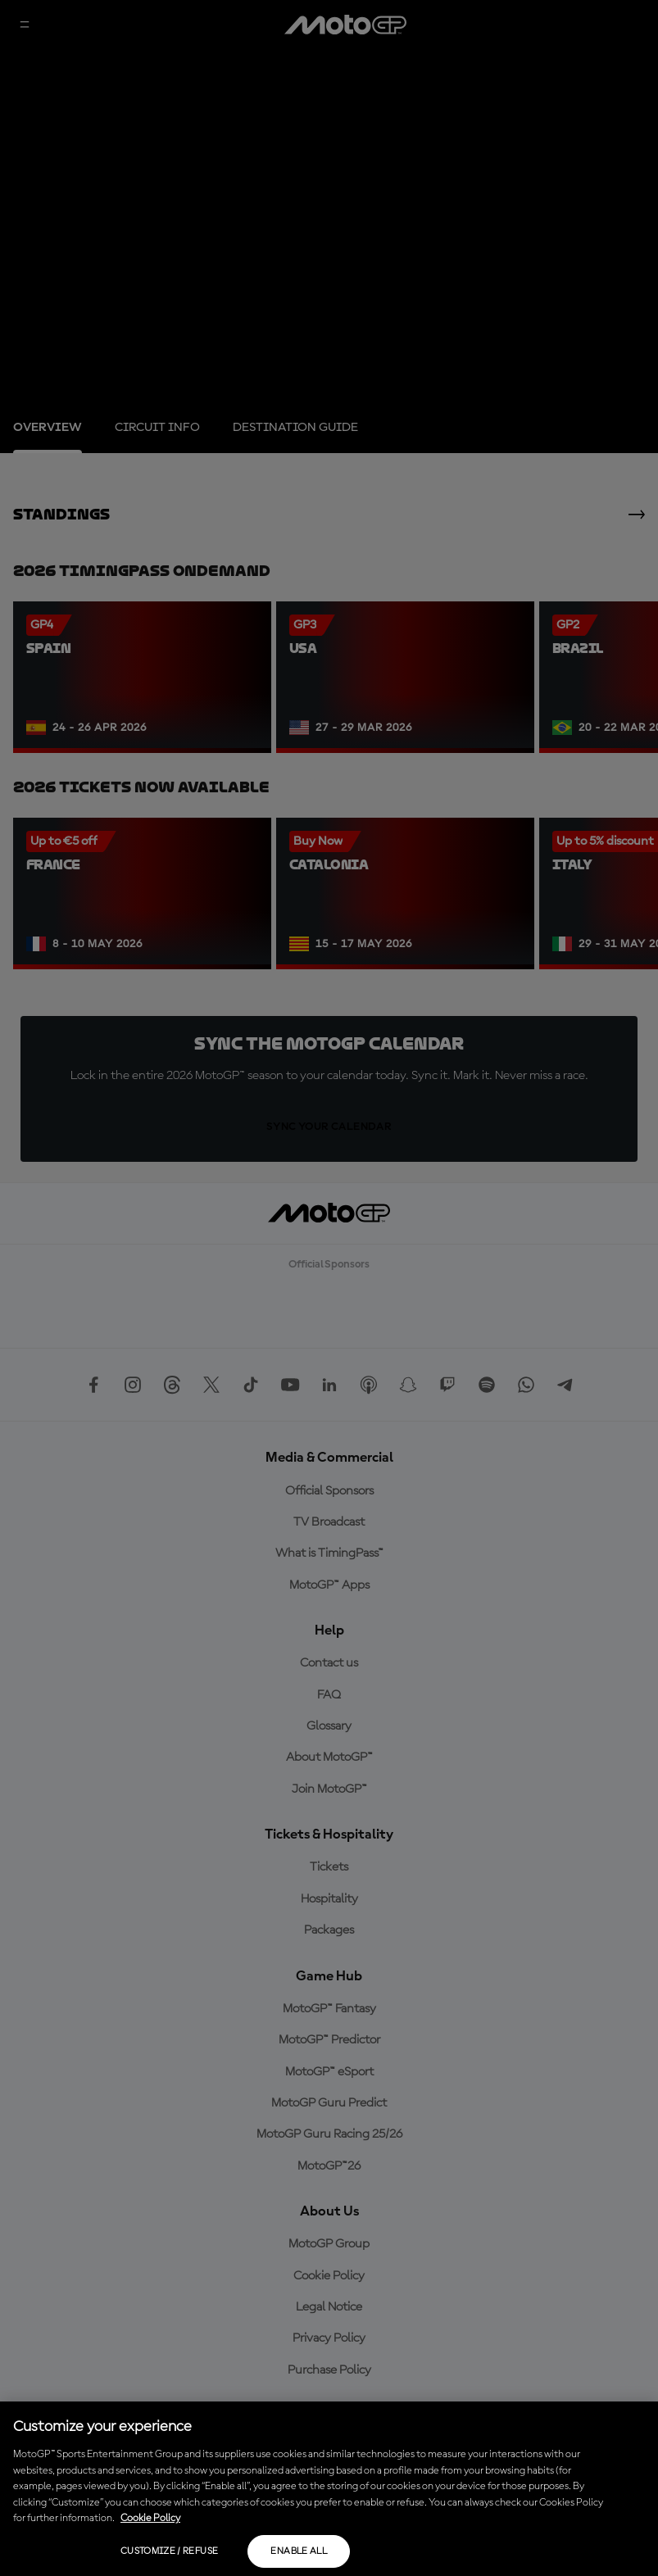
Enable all (298, 2551)
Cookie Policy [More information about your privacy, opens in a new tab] (150, 2518)
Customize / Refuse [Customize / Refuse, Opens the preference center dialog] (169, 2551)
